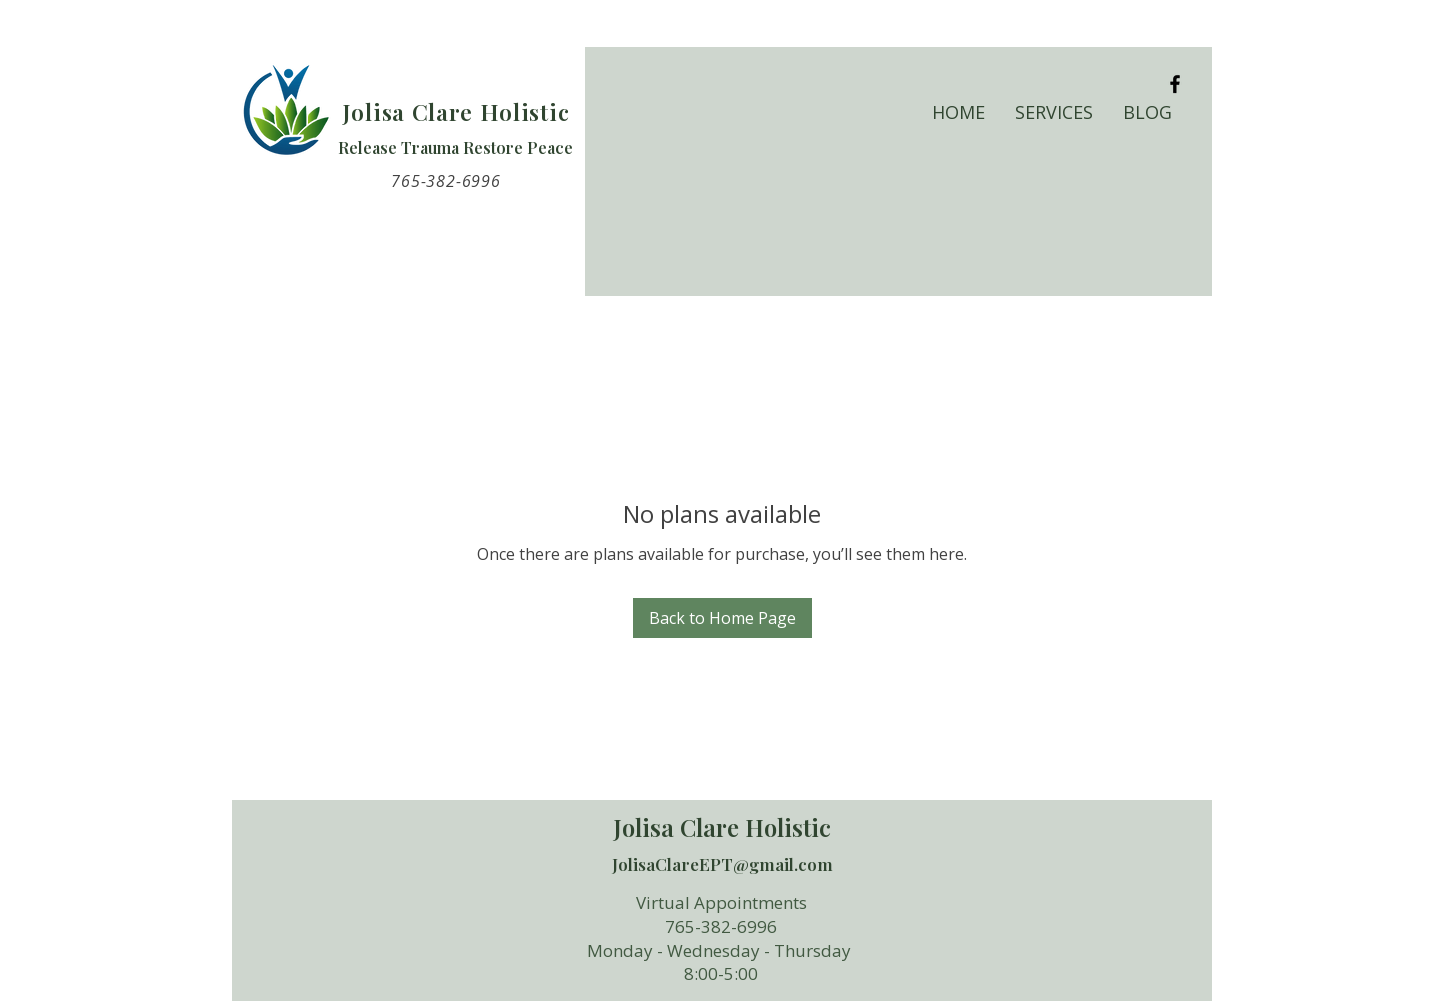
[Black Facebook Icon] (1175, 84)
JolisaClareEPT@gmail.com (722, 864)
